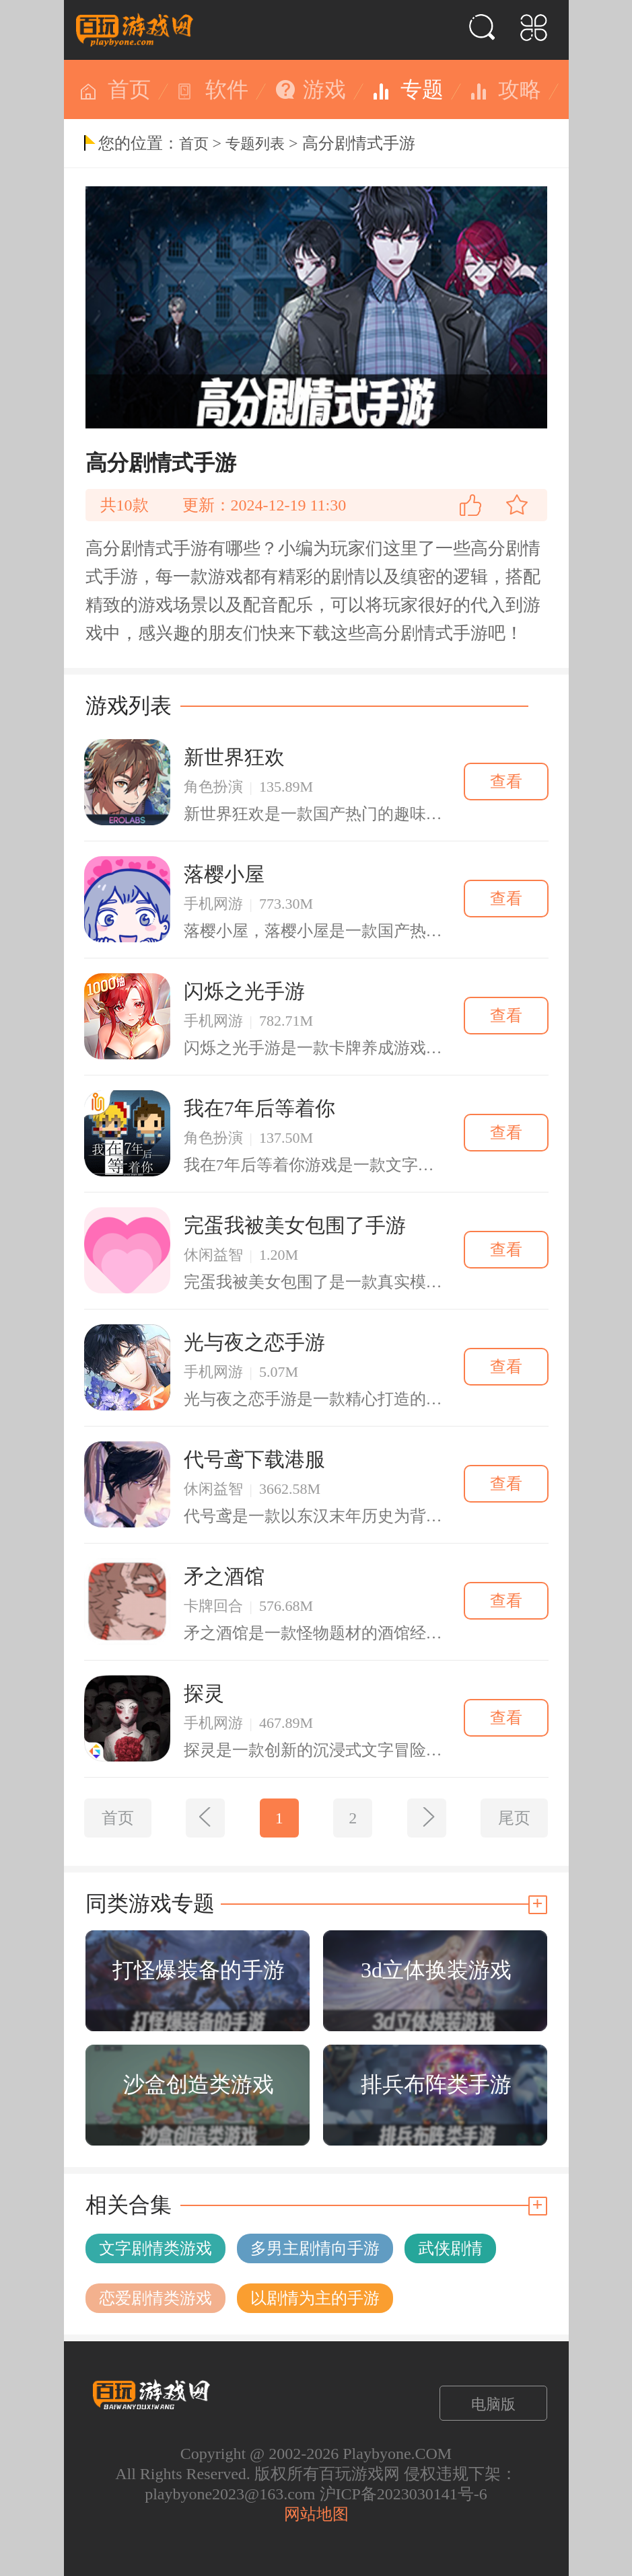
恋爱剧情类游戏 (155, 2298)
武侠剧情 (450, 2248)
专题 (422, 89)
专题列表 (255, 143)
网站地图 (316, 2514)
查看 (506, 781)
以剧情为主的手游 (315, 2298)
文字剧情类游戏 (155, 2248)
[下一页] (426, 1818)
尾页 (514, 1818)
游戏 (324, 89)
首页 (129, 89)
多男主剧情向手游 (315, 2248)
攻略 (519, 89)
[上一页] (205, 1818)
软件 (226, 89)
